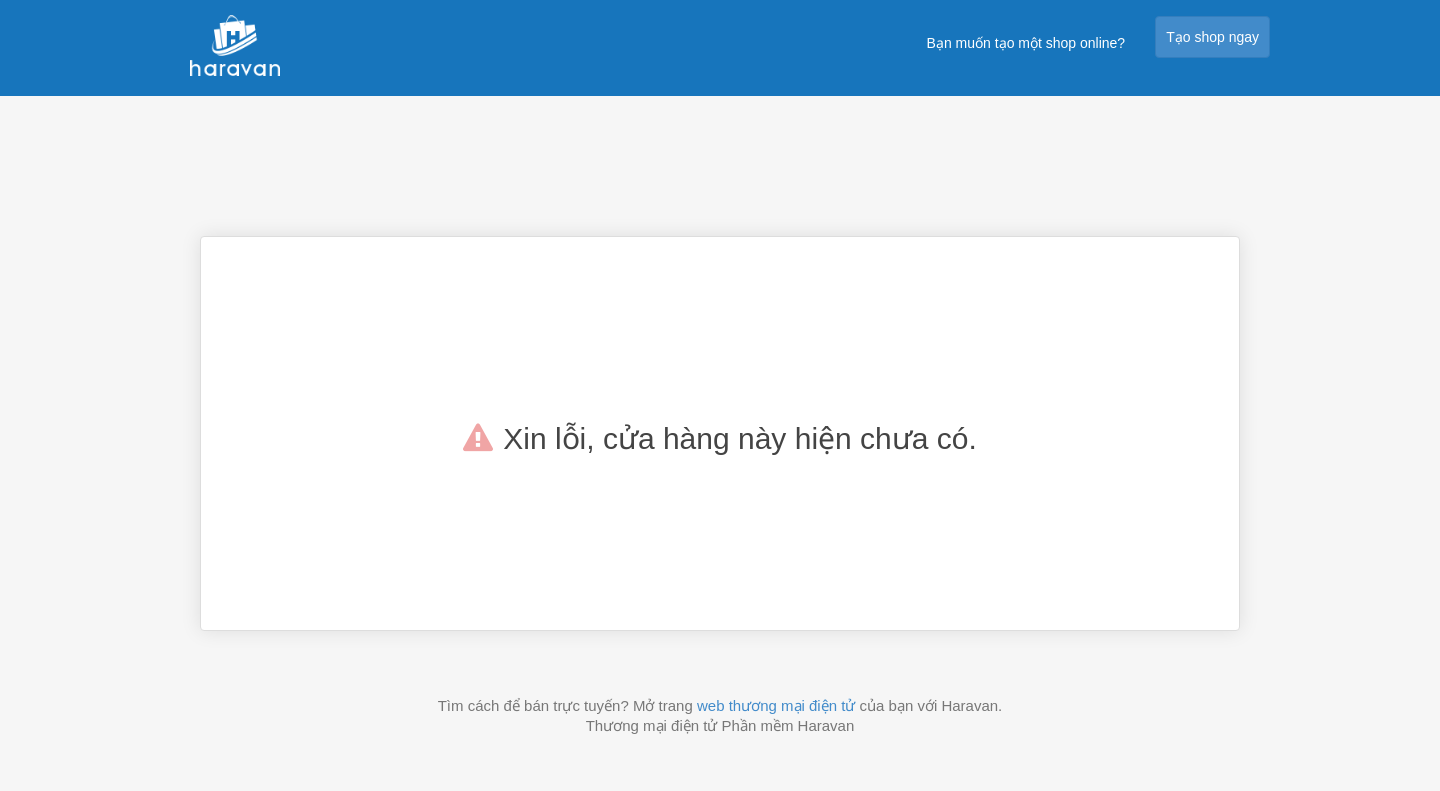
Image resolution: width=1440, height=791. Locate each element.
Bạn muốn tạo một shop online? (1026, 43)
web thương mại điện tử (776, 705)
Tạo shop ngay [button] (1212, 37)
